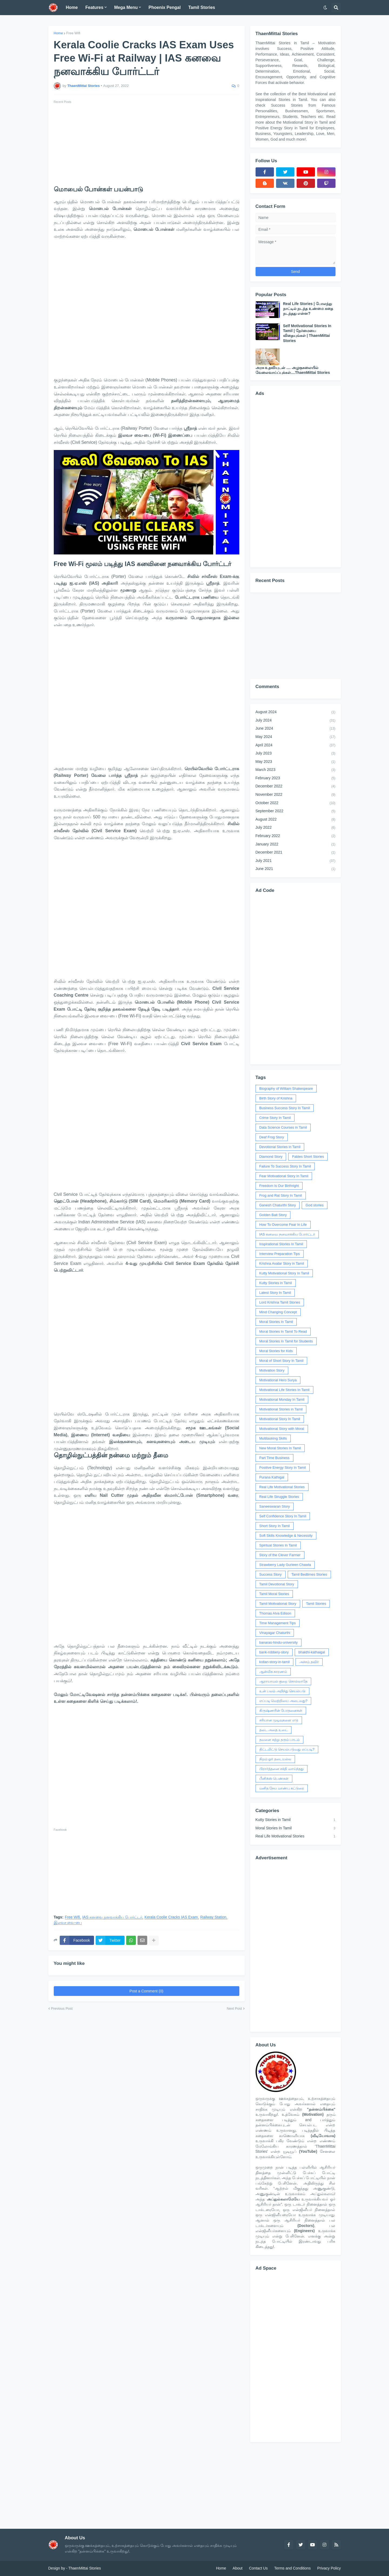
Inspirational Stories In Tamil (281, 1244)
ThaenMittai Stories (84, 2568)
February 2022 (296, 836)
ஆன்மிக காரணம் (273, 1672)
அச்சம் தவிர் (309, 1662)
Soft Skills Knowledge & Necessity (286, 1536)
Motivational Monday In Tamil (281, 1399)
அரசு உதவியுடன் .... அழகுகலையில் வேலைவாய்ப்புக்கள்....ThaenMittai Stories (293, 370)
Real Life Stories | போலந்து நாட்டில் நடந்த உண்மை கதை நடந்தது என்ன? (308, 309)
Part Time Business (274, 1458)
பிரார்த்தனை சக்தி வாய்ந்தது (281, 1769)
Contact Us (258, 2568)
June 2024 (296, 729)
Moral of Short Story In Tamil (281, 1361)
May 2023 (296, 762)
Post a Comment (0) (146, 1991)
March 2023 (296, 770)
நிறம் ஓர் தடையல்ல (275, 1759)
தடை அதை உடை (273, 1730)
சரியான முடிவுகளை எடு (278, 1720)
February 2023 (296, 778)
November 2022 (296, 795)
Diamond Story (271, 1157)
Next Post (234, 2008)
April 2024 (296, 745)
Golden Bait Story (273, 1215)
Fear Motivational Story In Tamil (283, 1176)
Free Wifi (73, 33)
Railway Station (213, 1917)
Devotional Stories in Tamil (280, 1147)
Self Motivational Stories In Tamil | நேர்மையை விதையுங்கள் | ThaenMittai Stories (307, 333)
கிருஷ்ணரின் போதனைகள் (281, 1710)
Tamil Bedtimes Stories (309, 1574)
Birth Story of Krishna (276, 1098)
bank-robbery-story (274, 1652)
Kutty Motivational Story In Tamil (284, 1273)
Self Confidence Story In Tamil (282, 1516)
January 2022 (296, 844)
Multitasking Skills (273, 1438)
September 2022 (296, 811)
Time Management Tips (277, 1623)
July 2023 (296, 753)
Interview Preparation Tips (279, 1254)
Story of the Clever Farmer (280, 1555)
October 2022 (296, 803)
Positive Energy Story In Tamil (282, 1467)
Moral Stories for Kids (276, 1351)
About (238, 2568)
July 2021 (296, 861)
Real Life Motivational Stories (282, 1487)
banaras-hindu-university (278, 1642)
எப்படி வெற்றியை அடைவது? (283, 1701)
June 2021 (296, 869)
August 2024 (296, 712)
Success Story (270, 1574)
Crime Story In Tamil (275, 1118)
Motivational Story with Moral (281, 1429)
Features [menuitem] (94, 7)
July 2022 (296, 828)
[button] (325, 7)
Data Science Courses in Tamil (283, 1127)
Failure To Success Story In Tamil (285, 1166)
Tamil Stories (316, 1604)
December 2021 (296, 852)
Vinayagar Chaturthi (274, 1633)
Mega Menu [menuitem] (126, 7)
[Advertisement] (146, 143)
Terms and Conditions (292, 2568)
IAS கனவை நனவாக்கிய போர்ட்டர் (112, 1917)
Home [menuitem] (72, 7)
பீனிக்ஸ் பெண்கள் (274, 1778)
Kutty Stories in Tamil (275, 1283)
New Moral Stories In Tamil (280, 1448)
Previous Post (62, 2008)
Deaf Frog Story (271, 1137)
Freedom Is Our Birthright (279, 1186)
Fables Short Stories (308, 1157)
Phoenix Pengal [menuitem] (165, 7)
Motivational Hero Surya (278, 1380)
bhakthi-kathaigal (312, 1652)
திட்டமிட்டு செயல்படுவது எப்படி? (286, 1749)
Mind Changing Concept (278, 1312)
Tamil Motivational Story (277, 1604)
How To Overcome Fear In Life (283, 1225)
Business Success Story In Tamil (284, 1108)
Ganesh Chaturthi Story (277, 1205)
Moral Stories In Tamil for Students (286, 1341)
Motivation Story (271, 1370)
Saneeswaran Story (274, 1506)
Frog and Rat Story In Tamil (280, 1195)
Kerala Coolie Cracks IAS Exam (171, 1917)
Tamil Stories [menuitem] (201, 7)
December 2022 (296, 786)
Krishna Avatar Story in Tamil (281, 1263)
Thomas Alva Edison (275, 1613)
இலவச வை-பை (68, 1923)
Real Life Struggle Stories (279, 1497)
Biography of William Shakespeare (286, 1088)
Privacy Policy (329, 2568)
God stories (314, 1205)
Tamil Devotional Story (276, 1584)
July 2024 (296, 720)
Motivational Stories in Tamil (281, 1409)
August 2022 (296, 819)
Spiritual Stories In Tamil (278, 1545)
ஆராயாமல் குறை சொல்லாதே (283, 1681)
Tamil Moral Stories (274, 1594)
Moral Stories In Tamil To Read (283, 1331)
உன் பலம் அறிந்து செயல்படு (282, 1691)
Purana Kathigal (271, 1477)
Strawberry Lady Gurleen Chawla (285, 1565)
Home (58, 33)
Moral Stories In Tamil (276, 1322)
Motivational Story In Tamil (279, 1419)
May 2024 (296, 737)
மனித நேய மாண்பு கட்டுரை (281, 1788)
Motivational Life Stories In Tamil (284, 1390)
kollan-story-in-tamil (274, 1662)
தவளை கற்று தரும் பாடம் (279, 1740)
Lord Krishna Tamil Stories (279, 1302)
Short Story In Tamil (274, 1526)
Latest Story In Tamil (275, 1293)
